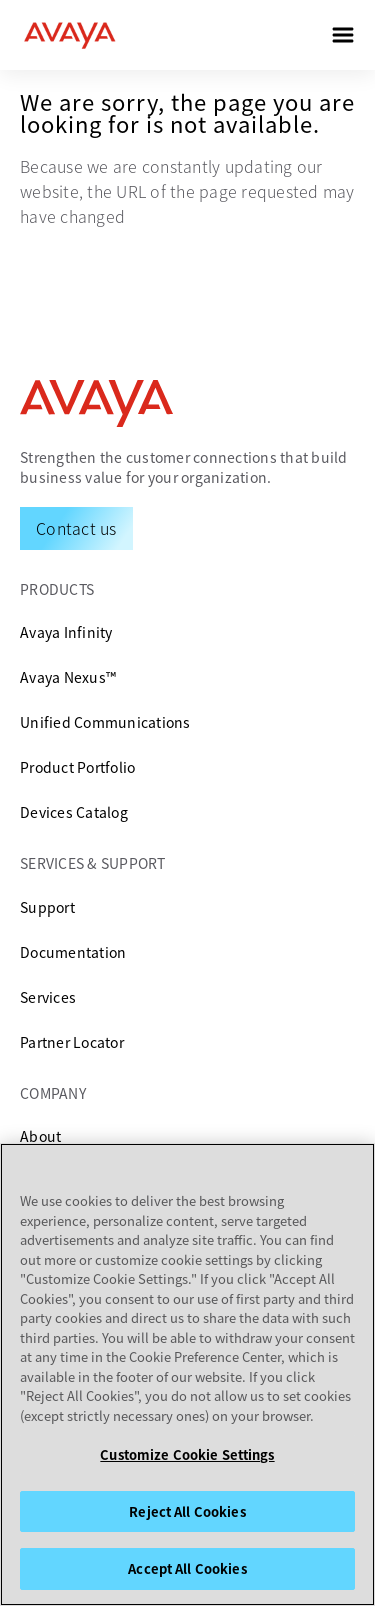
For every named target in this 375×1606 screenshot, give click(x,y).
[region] (187, 1374)
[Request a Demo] (76, 528)
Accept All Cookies (187, 1568)
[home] (70, 35)
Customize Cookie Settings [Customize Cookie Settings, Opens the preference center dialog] (187, 1454)
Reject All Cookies (187, 1511)
